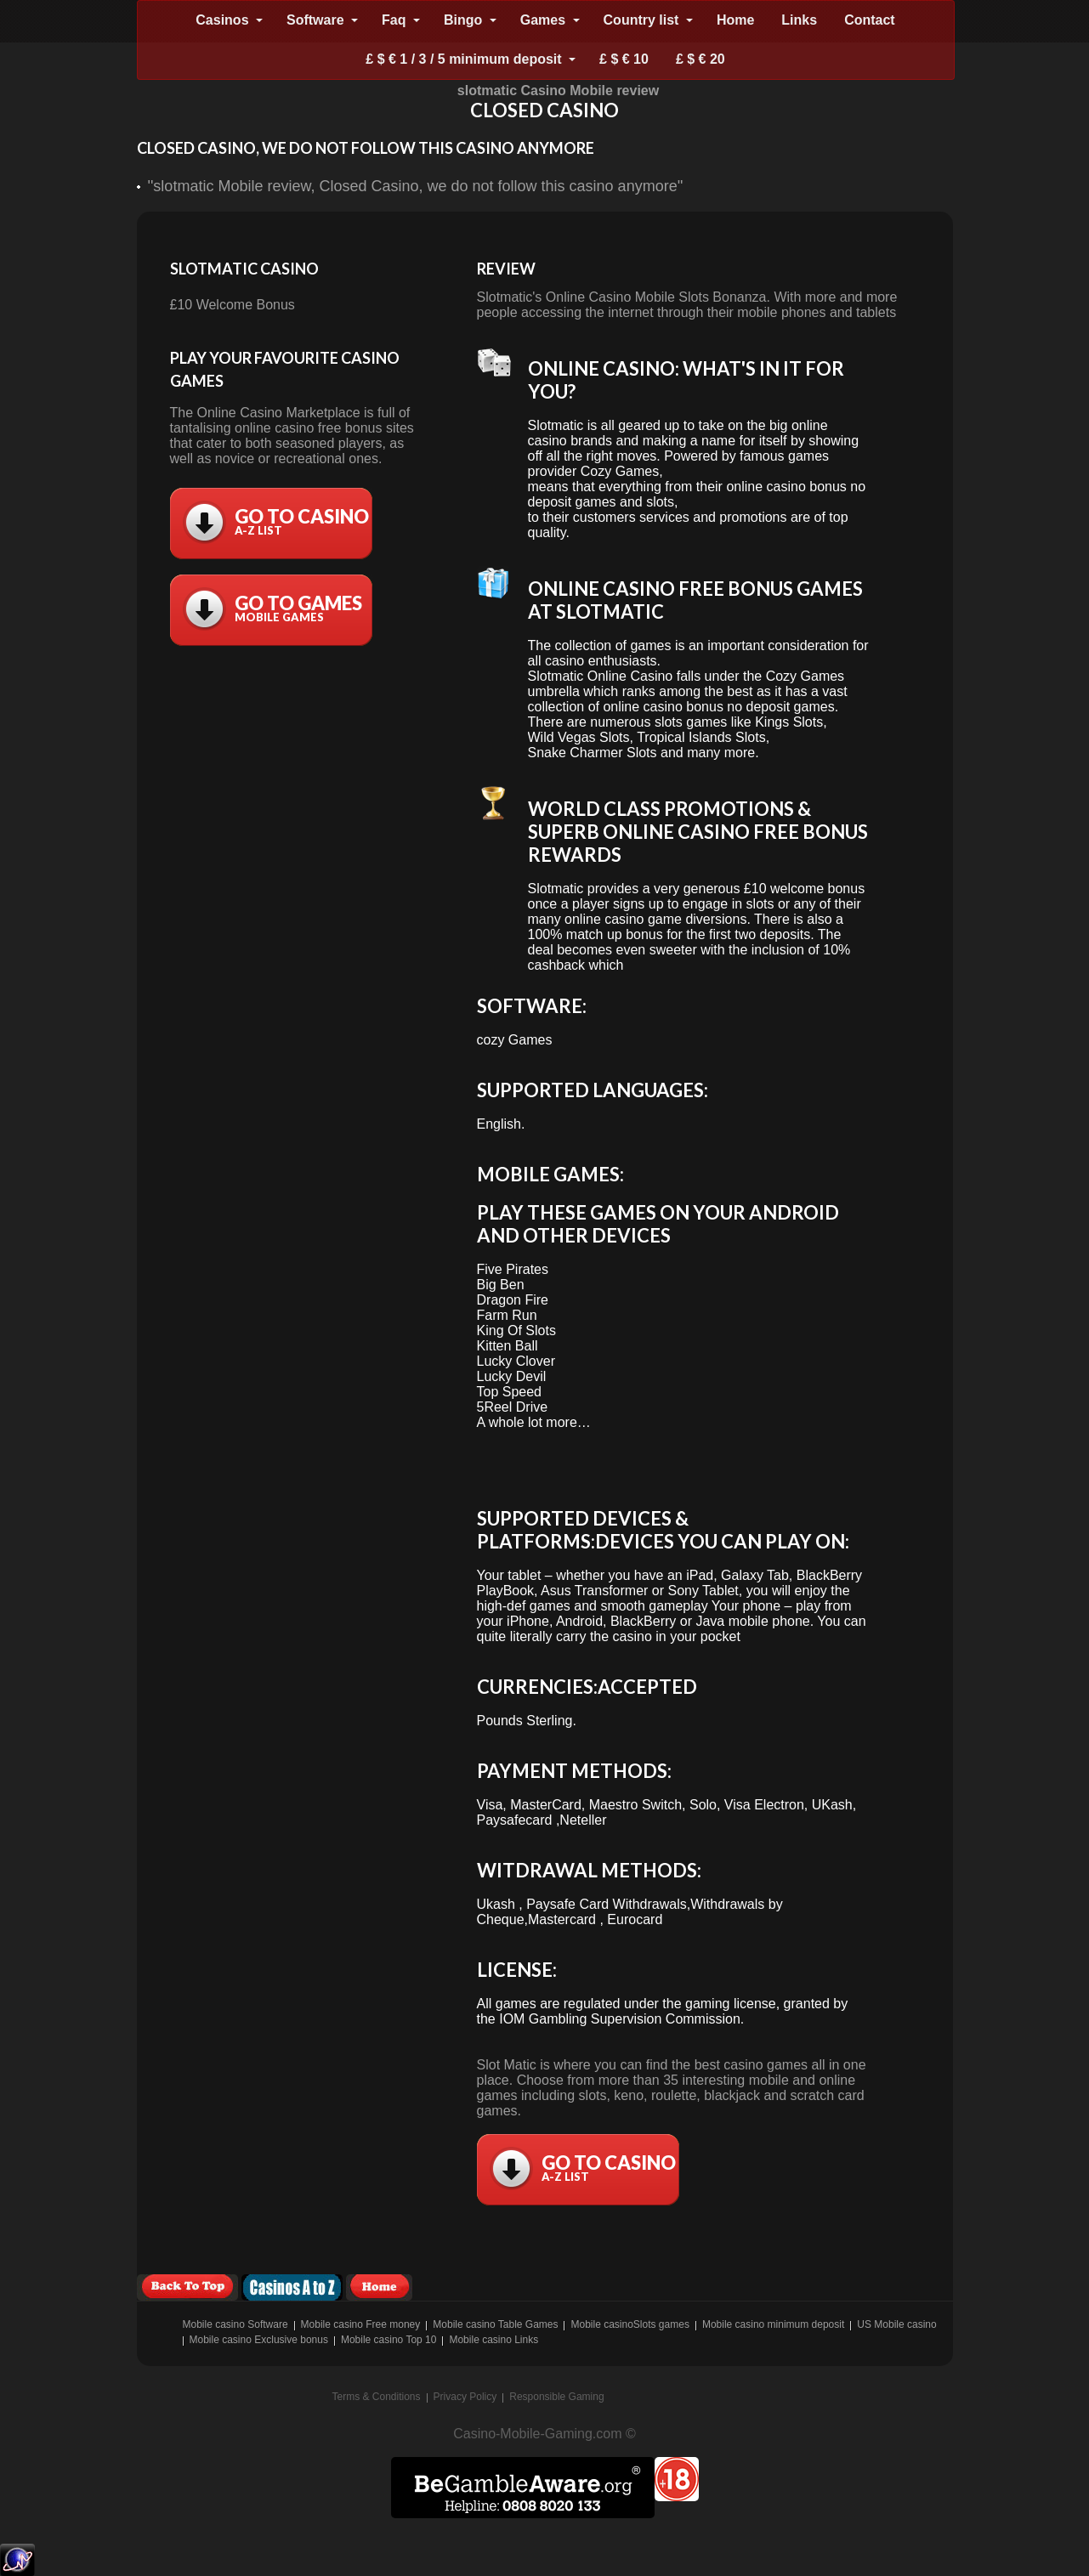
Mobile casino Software (235, 2324)
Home (735, 20)
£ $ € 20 (700, 59)
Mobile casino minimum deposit (773, 2324)
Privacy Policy (465, 2397)
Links (799, 20)
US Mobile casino (896, 2324)
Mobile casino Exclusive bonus (259, 2340)
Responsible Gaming (556, 2397)
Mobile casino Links (493, 2340)
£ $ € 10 (624, 59)
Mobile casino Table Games (495, 2324)
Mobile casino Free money (361, 2324)
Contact (869, 20)
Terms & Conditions (376, 2397)
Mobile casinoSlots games (629, 2324)
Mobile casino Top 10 (389, 2340)
